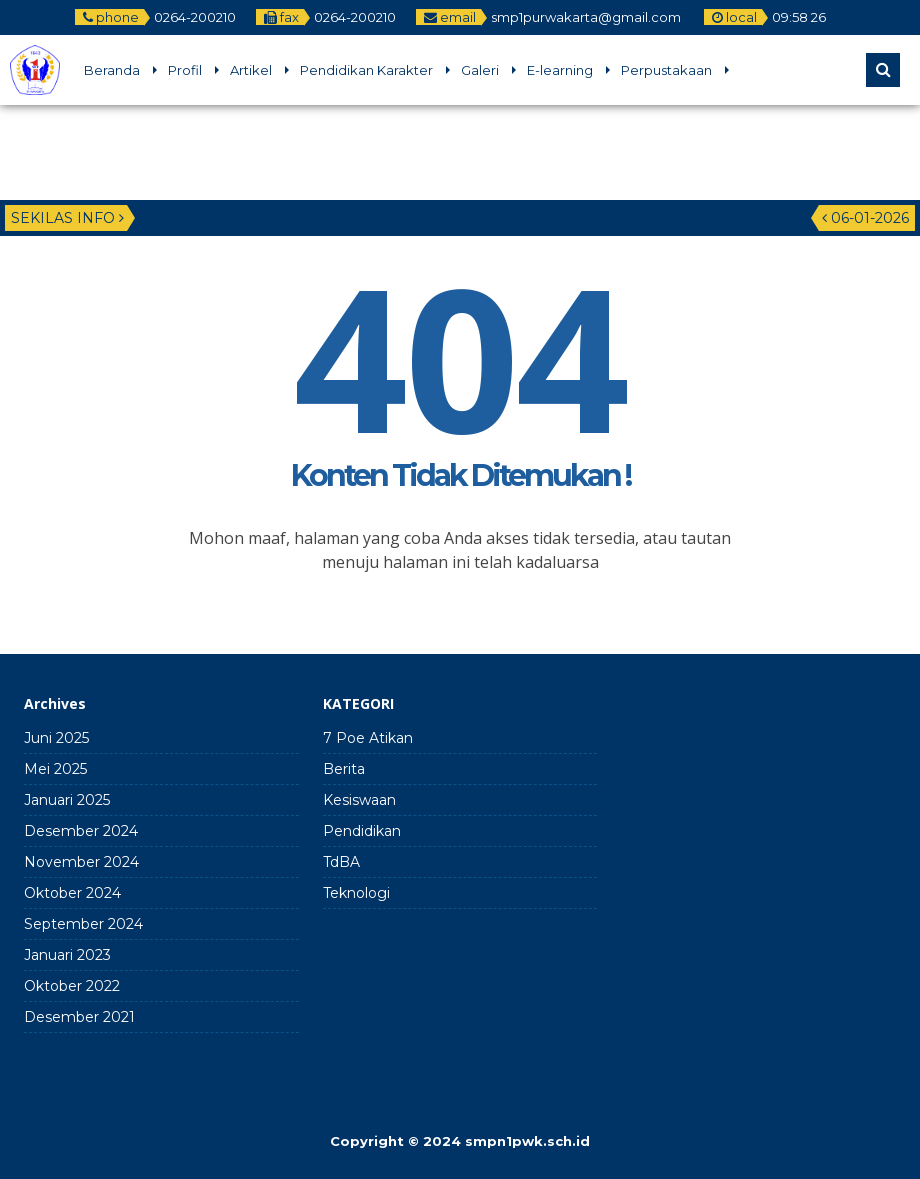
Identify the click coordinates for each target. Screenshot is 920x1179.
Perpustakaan (666, 70)
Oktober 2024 (72, 893)
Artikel (251, 70)
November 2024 (81, 862)
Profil (185, 70)
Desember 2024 (81, 831)
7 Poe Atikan (368, 738)
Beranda (112, 70)
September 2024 (83, 924)
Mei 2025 (55, 769)
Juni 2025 (56, 738)
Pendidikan (362, 831)
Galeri (480, 70)
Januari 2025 (67, 800)
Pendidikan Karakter (366, 70)
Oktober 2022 (72, 986)
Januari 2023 (67, 955)
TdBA (341, 862)
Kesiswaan (359, 800)
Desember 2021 (79, 1017)
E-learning (560, 70)
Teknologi (356, 893)
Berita (344, 769)
